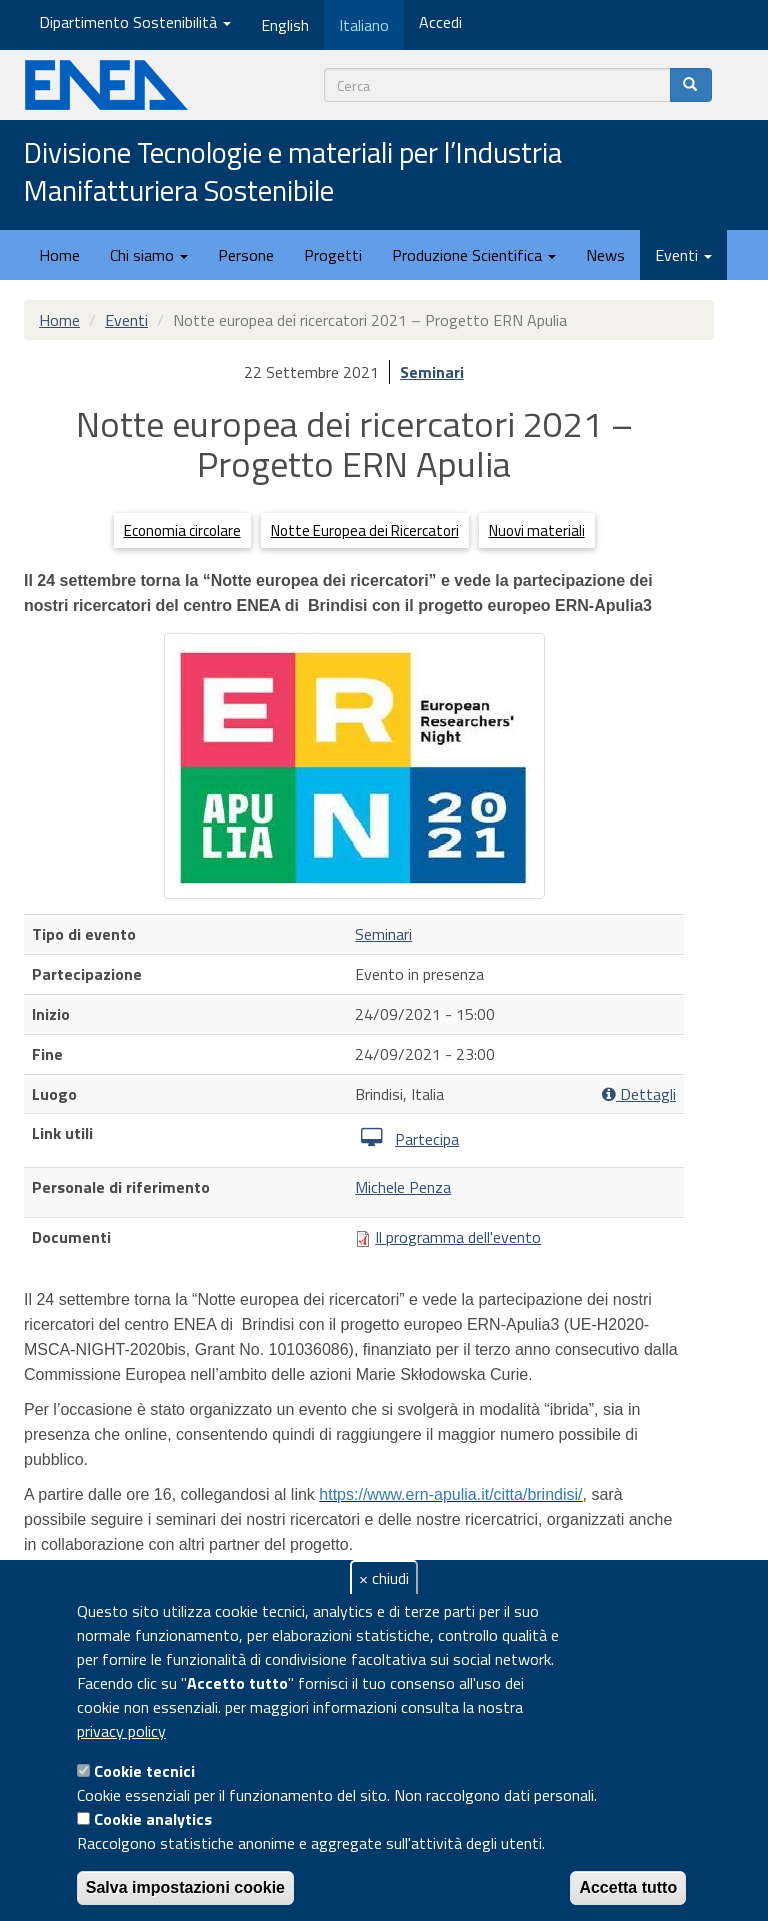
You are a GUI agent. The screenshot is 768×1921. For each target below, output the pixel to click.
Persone (246, 255)
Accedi (440, 22)
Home (59, 255)
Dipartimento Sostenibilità (135, 22)
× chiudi (384, 1578)
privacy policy (121, 1731)
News (605, 255)
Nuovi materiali (537, 530)
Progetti (333, 255)
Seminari (432, 372)
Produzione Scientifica (474, 255)
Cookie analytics (153, 1819)
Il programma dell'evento (458, 1237)
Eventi (683, 255)
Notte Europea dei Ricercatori (365, 530)
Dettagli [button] (639, 1094)
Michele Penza (403, 1187)
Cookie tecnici (144, 1771)
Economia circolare (182, 530)
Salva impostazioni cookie (185, 1887)
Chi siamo (149, 255)
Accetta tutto (628, 1887)
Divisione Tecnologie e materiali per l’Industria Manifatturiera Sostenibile (293, 172)
